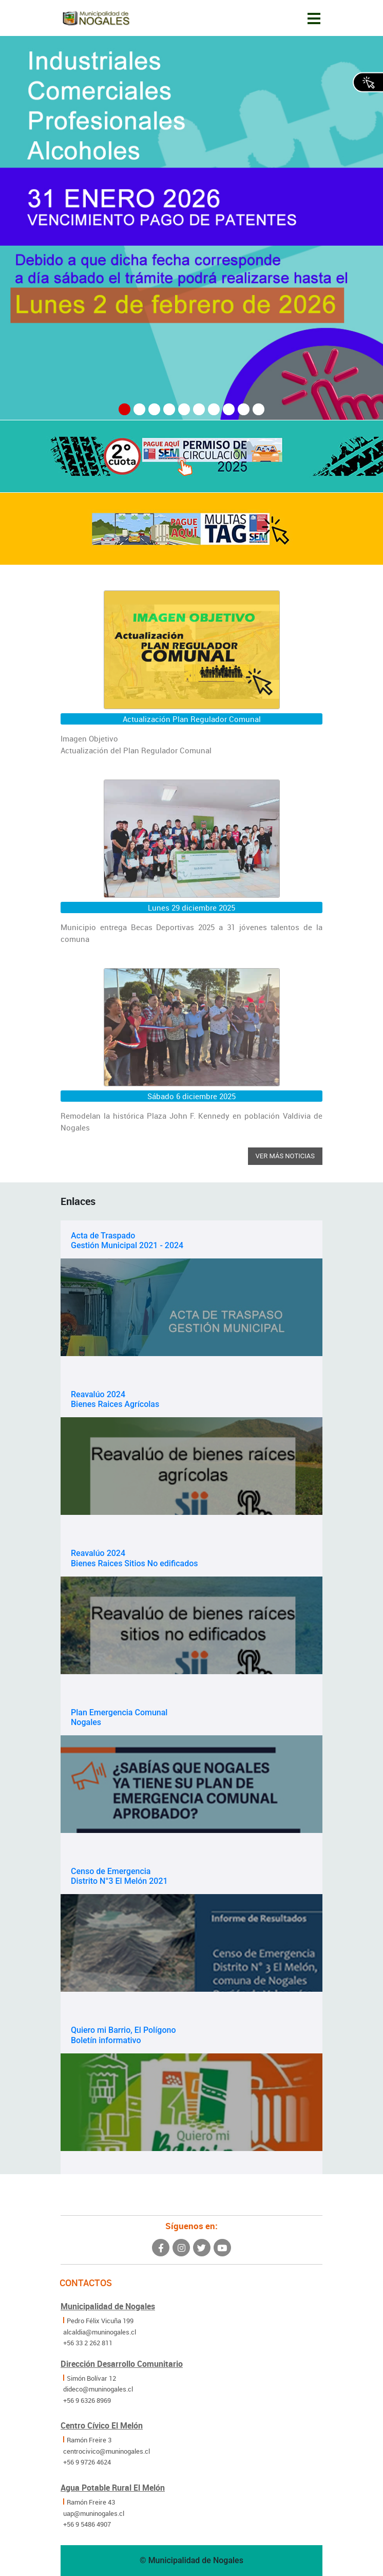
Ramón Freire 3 (89, 2439)
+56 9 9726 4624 (87, 2462)
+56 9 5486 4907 (87, 2524)
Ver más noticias (285, 1156)
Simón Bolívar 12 (91, 2378)
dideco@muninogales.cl (98, 2389)
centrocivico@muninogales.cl (106, 2451)
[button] (124, 409)
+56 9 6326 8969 (87, 2400)
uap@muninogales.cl (93, 2513)
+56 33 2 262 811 (87, 2342)
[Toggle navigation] (314, 18)
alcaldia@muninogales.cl (99, 2332)
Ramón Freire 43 (91, 2502)
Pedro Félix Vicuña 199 (100, 2320)
